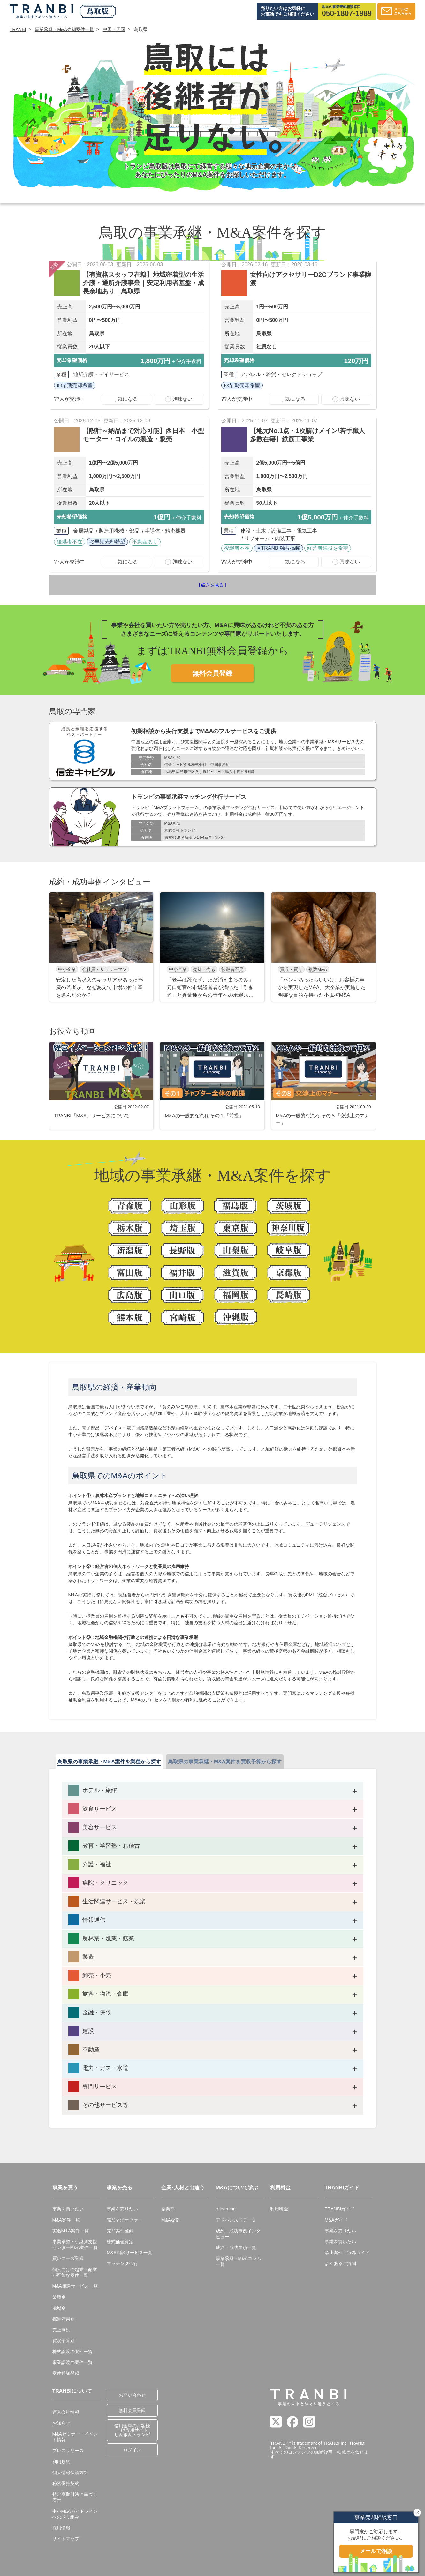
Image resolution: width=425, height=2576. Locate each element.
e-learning (226, 2208)
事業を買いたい (68, 2208)
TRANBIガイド (339, 2208)
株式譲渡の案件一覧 (72, 2351)
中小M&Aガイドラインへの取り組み (75, 2514)
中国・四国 (114, 29)
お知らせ (61, 2423)
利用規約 (61, 2461)
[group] (101, 947)
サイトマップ (65, 2538)
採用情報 (61, 2527)
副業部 (168, 2208)
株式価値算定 (120, 2241)
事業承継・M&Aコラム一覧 (238, 2261)
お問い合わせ (132, 2395)
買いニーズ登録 (68, 2258)
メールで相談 (376, 2551)
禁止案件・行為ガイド (347, 2252)
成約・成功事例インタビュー (238, 2233)
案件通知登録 (65, 2373)
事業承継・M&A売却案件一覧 (64, 29)
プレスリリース (68, 2450)
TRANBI (18, 29)
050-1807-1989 (347, 13)
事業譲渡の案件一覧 (72, 2362)
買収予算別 (63, 2340)
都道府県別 (63, 2319)
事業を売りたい (122, 2208)
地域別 (59, 2307)
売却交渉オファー (124, 2220)
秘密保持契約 (65, 2483)
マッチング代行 (122, 2263)
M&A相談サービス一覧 (75, 2286)
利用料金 (279, 2208)
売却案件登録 (120, 2230)
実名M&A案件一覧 (70, 2230)
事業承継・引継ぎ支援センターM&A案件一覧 (75, 2244)
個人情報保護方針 (70, 2472)
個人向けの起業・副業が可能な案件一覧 (74, 2272)
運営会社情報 (65, 2412)
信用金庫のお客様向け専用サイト (132, 2430)
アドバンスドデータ (236, 2220)
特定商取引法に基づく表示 (74, 2497)
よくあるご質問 (340, 2263)
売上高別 (61, 2329)
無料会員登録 (212, 673)
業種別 (59, 2296)
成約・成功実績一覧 (236, 2247)
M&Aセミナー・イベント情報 (75, 2436)
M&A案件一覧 (66, 2220)
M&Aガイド (336, 2220)
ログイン (132, 2449)
